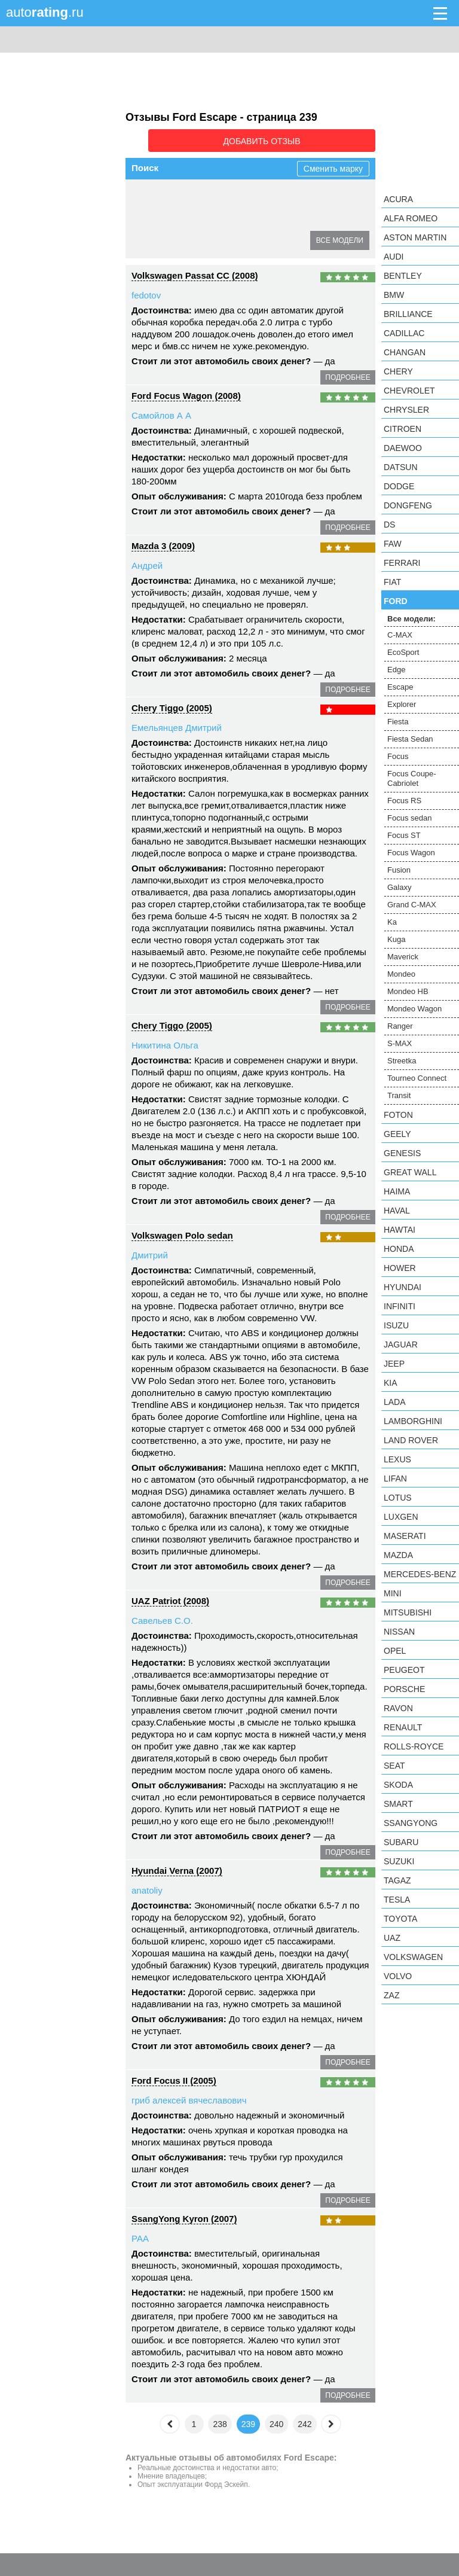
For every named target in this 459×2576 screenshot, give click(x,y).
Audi (393, 256)
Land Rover (411, 1440)
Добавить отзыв (308, 139)
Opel (395, 1651)
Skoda (398, 1785)
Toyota (400, 1918)
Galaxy (399, 887)
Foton (398, 1115)
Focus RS (259, 237)
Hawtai (399, 1229)
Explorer (325, 194)
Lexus (397, 1459)
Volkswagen (413, 1957)
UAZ (392, 1938)
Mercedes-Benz (420, 1574)
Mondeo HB (408, 991)
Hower (400, 1268)
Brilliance (408, 314)
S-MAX (399, 1043)
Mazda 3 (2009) (163, 542)
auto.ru (45, 12)
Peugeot (404, 1670)
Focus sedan (409, 817)
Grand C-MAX (411, 904)
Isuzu (396, 1325)
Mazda (398, 1555)
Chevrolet (409, 390)
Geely (397, 1134)
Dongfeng (408, 505)
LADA (395, 1402)
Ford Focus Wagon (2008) (186, 392)
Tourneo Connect (416, 1078)
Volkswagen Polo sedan (182, 1232)
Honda (399, 1249)
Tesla (397, 1899)
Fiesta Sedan (202, 216)
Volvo (398, 1976)
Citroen (402, 429)
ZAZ (391, 1995)
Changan (405, 352)
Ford (396, 601)
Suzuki (399, 1861)
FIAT (392, 582)
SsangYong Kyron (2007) (184, 2215)
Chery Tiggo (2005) (171, 704)
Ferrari (402, 563)
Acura (398, 199)
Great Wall (410, 1172)
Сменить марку (333, 165)
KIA (390, 1383)
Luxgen (401, 1517)
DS (389, 524)
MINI (393, 1593)
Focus (254, 216)
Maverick (402, 956)
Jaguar (401, 1344)
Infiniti (399, 1306)
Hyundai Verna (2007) (176, 1867)
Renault (403, 1727)
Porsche (404, 1689)
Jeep (394, 1363)
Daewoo (403, 448)
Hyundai (402, 1287)
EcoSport (199, 194)
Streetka (401, 1060)
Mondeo (401, 974)
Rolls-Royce (413, 1746)
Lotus (398, 1497)
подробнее (347, 374)
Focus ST (404, 835)
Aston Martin (415, 237)
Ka (392, 921)
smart (398, 1804)
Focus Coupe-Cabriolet (182, 237)
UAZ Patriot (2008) (170, 1597)
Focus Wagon (411, 852)
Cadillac (404, 333)
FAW (393, 543)
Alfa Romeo (410, 218)
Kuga (396, 939)
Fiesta (150, 216)
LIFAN (395, 1478)
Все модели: (411, 618)
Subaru (401, 1842)
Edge (242, 194)
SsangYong (410, 1823)
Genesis (402, 1153)
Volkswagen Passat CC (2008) (194, 272)
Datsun (401, 467)
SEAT (394, 1765)
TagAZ (397, 1880)
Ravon (398, 1708)
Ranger (400, 1026)
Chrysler (406, 409)
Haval (397, 1210)
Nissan (399, 1631)
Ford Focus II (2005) (173, 2077)
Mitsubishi (408, 1612)
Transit (399, 1095)
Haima (397, 1191)
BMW (394, 295)
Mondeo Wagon (414, 1008)
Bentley (403, 276)
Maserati (405, 1536)
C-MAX (152, 194)
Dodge (399, 486)
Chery (398, 371)
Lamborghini (413, 1421)
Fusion (399, 869)
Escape (281, 194)
